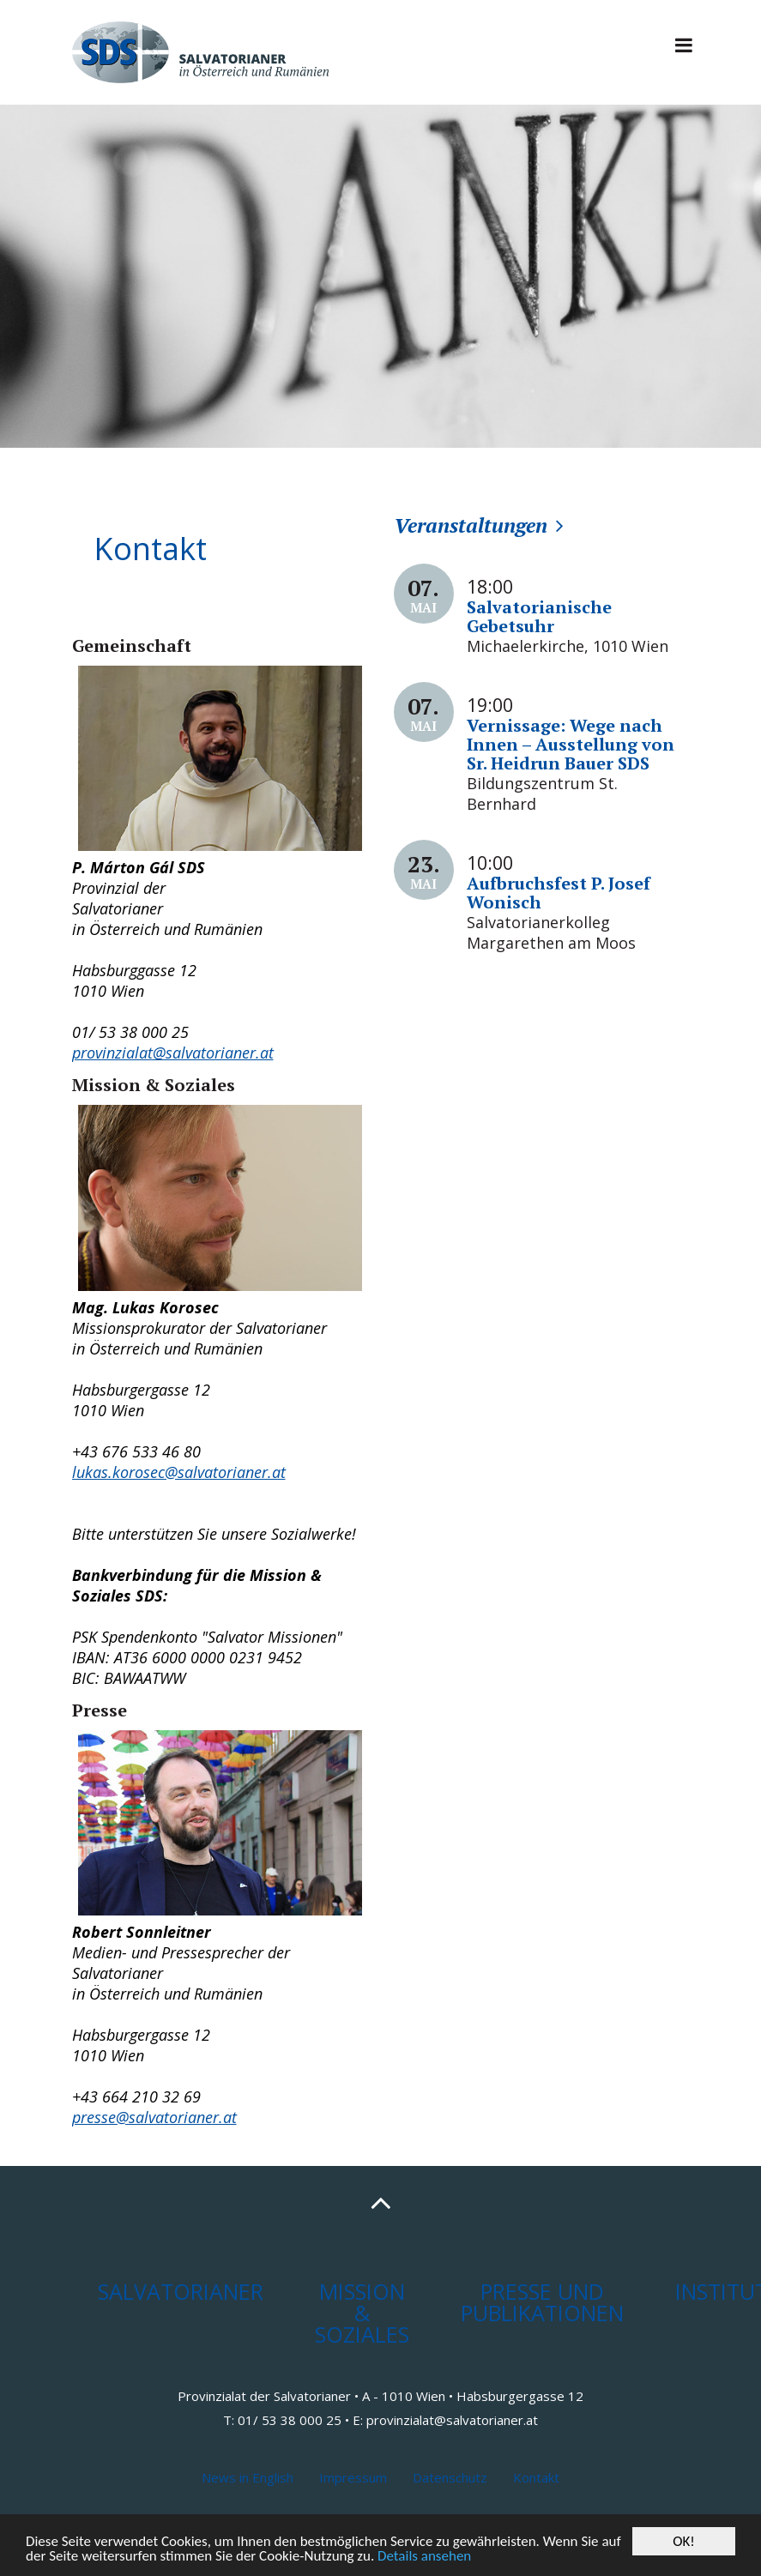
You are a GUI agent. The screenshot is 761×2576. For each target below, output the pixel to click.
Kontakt (536, 2477)
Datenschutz (450, 2477)
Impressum (353, 2477)
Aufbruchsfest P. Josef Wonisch (558, 893)
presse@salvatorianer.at (154, 2117)
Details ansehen (424, 2557)
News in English (247, 2477)
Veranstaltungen (470, 525)
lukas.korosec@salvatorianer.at (179, 1472)
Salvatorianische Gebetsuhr (539, 616)
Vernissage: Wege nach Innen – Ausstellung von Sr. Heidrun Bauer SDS (570, 744)
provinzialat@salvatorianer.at (173, 1052)
